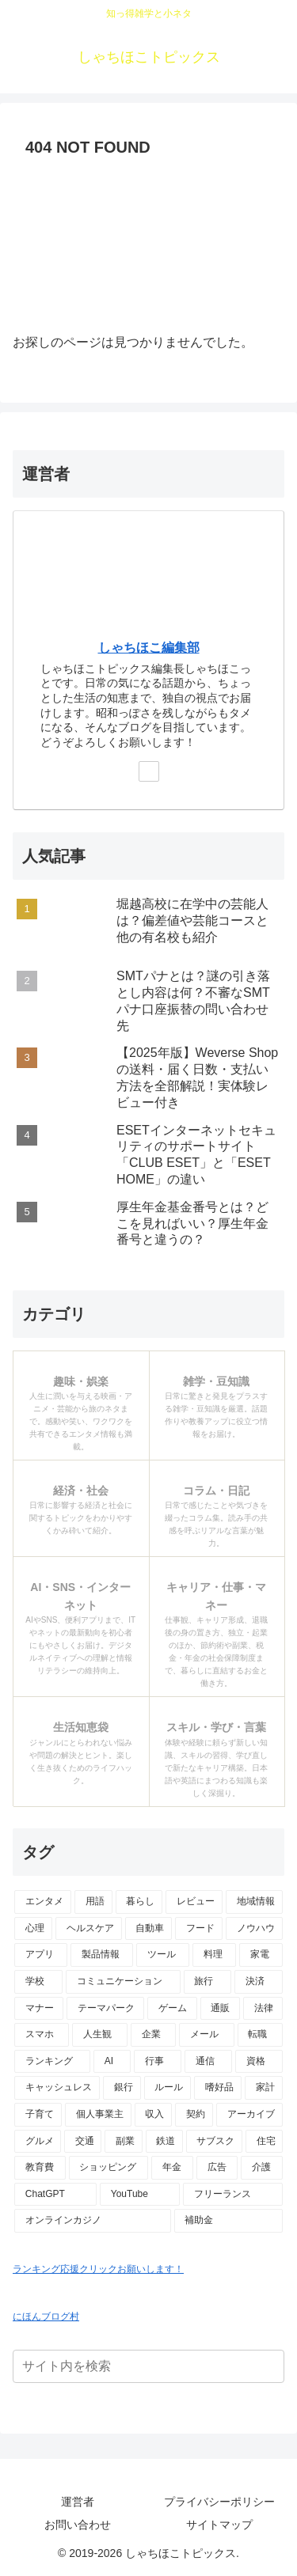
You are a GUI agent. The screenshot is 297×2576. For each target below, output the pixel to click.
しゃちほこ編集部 (149, 647)
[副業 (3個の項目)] (123, 2142)
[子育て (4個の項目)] (38, 2115)
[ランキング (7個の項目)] (52, 2062)
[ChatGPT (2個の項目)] (55, 2195)
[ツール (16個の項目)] (162, 1955)
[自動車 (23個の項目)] (149, 1929)
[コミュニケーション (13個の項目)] (123, 1982)
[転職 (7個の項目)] (260, 2035)
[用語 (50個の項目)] (93, 1902)
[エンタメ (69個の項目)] (42, 1902)
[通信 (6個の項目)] (208, 2062)
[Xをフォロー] (149, 771)
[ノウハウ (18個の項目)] (254, 1929)
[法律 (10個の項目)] (263, 2009)
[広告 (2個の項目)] (217, 2168)
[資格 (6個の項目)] (259, 2062)
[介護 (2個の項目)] (262, 2168)
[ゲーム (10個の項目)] (171, 2009)
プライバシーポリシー (219, 2501)
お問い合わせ (77, 2524)
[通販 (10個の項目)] (220, 2009)
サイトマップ (219, 2524)
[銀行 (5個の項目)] (122, 2088)
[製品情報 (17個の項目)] (101, 1955)
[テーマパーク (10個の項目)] (105, 2009)
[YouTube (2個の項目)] (140, 2195)
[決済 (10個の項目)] (258, 1982)
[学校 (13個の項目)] (38, 1982)
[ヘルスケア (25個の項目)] (88, 1929)
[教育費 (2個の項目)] (40, 2168)
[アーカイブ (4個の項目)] (249, 2115)
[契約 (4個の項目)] (194, 2115)
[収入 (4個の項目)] (154, 2115)
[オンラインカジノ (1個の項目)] (92, 2221)
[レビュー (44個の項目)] (194, 1902)
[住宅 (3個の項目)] (264, 2142)
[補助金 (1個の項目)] (229, 2221)
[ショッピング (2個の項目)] (109, 2168)
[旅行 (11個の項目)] (208, 1982)
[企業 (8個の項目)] (153, 2035)
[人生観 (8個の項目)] (99, 2035)
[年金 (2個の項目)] (172, 2168)
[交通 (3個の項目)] (82, 2142)
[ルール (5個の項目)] (168, 2088)
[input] (148, 2366)
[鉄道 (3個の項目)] (164, 2142)
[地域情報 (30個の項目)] (254, 1902)
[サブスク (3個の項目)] (214, 2142)
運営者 (77, 2501)
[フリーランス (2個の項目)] (233, 2195)
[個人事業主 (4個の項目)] (98, 2115)
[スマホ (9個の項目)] (41, 2035)
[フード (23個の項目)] (199, 1929)
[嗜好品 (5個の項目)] (218, 2088)
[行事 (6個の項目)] (157, 2062)
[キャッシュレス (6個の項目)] (57, 2088)
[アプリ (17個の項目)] (40, 1955)
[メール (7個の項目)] (206, 2035)
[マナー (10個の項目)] (38, 2009)
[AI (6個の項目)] (112, 2062)
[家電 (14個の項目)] (261, 1955)
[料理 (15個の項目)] (214, 1955)
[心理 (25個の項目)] (33, 1929)
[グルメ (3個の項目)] (37, 2142)
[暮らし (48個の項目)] (139, 1902)
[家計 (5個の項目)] (264, 2088)
